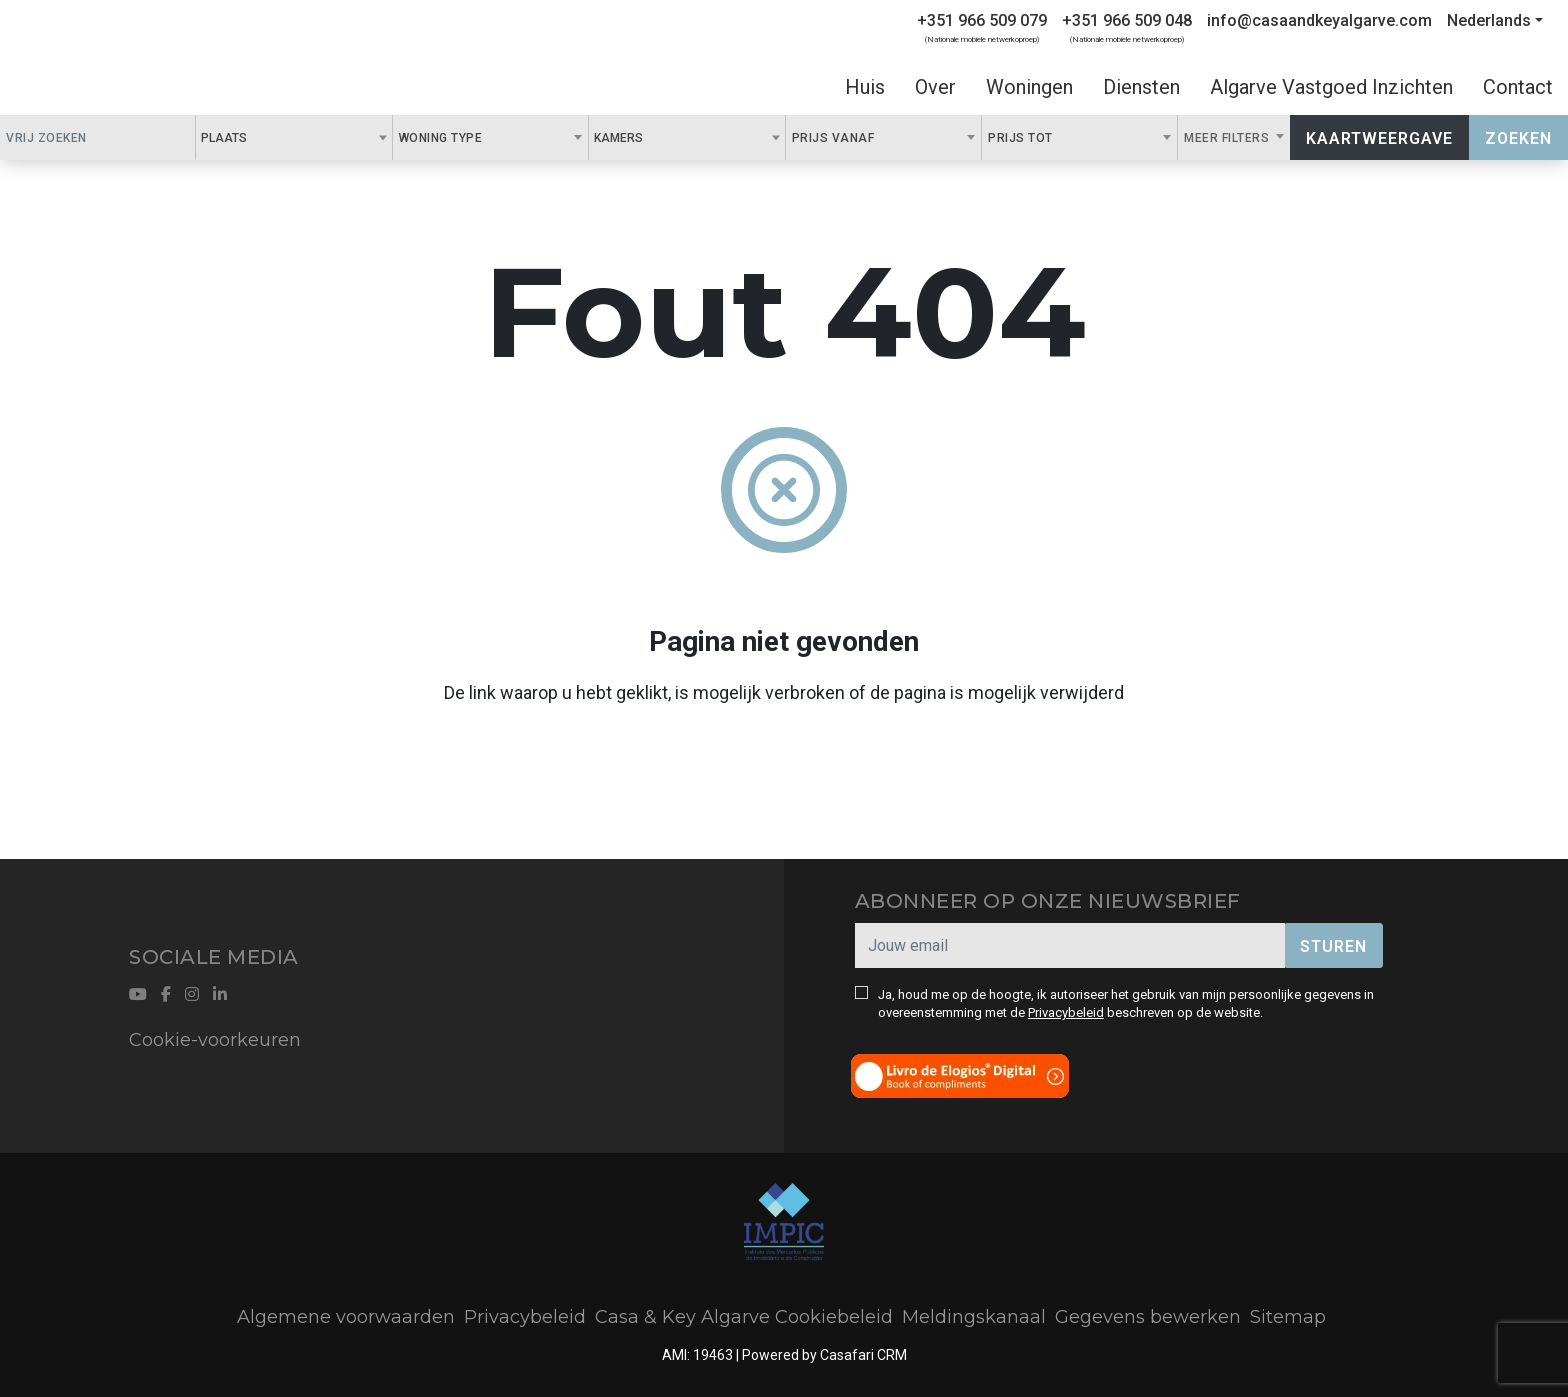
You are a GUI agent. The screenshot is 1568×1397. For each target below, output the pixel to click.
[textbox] (258, 137)
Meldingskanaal (974, 1317)
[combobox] (293, 137)
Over (935, 87)
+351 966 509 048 (1127, 20)
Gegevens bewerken (1148, 1317)
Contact (1518, 87)
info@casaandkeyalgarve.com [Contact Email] (1319, 20)
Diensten (1141, 87)
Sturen (1333, 946)
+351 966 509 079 (982, 20)
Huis (865, 87)
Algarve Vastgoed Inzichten (1331, 87)
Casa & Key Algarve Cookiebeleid (744, 1317)
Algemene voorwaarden (346, 1317)
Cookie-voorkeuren (215, 1040)
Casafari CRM (863, 1355)
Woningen (1029, 87)
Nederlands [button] (1489, 20)
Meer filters (1228, 138)
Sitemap (1288, 1317)
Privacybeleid (1066, 1012)
